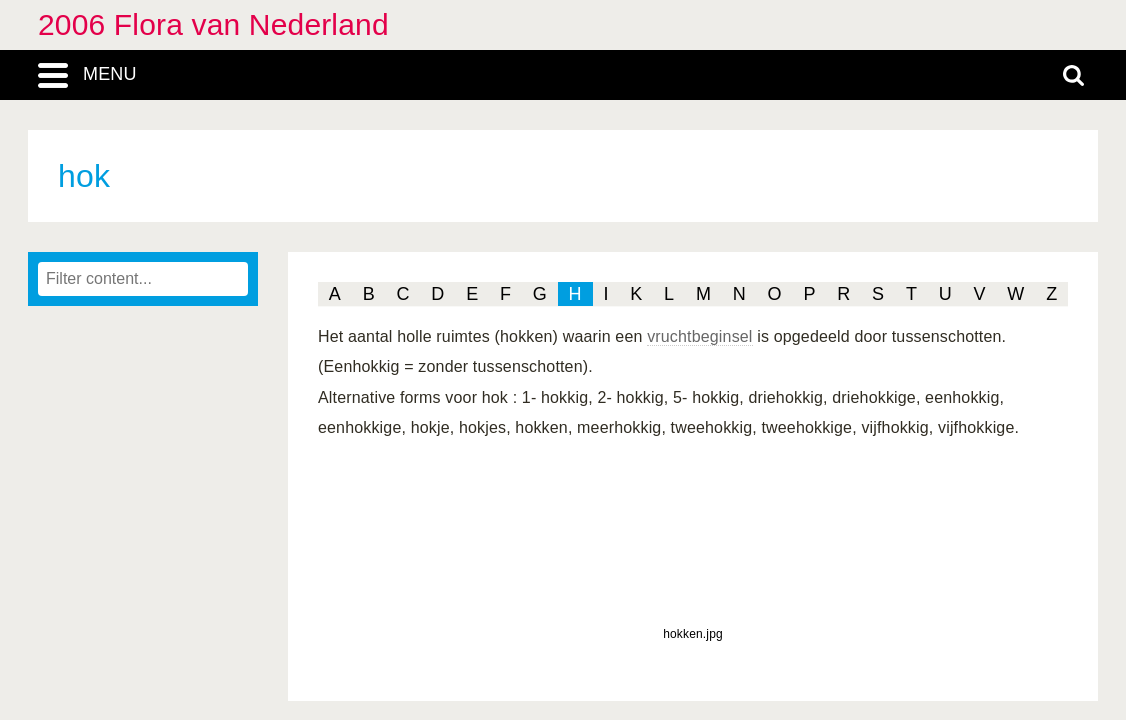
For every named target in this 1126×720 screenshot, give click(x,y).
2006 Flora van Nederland (213, 24)
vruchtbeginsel (699, 336)
